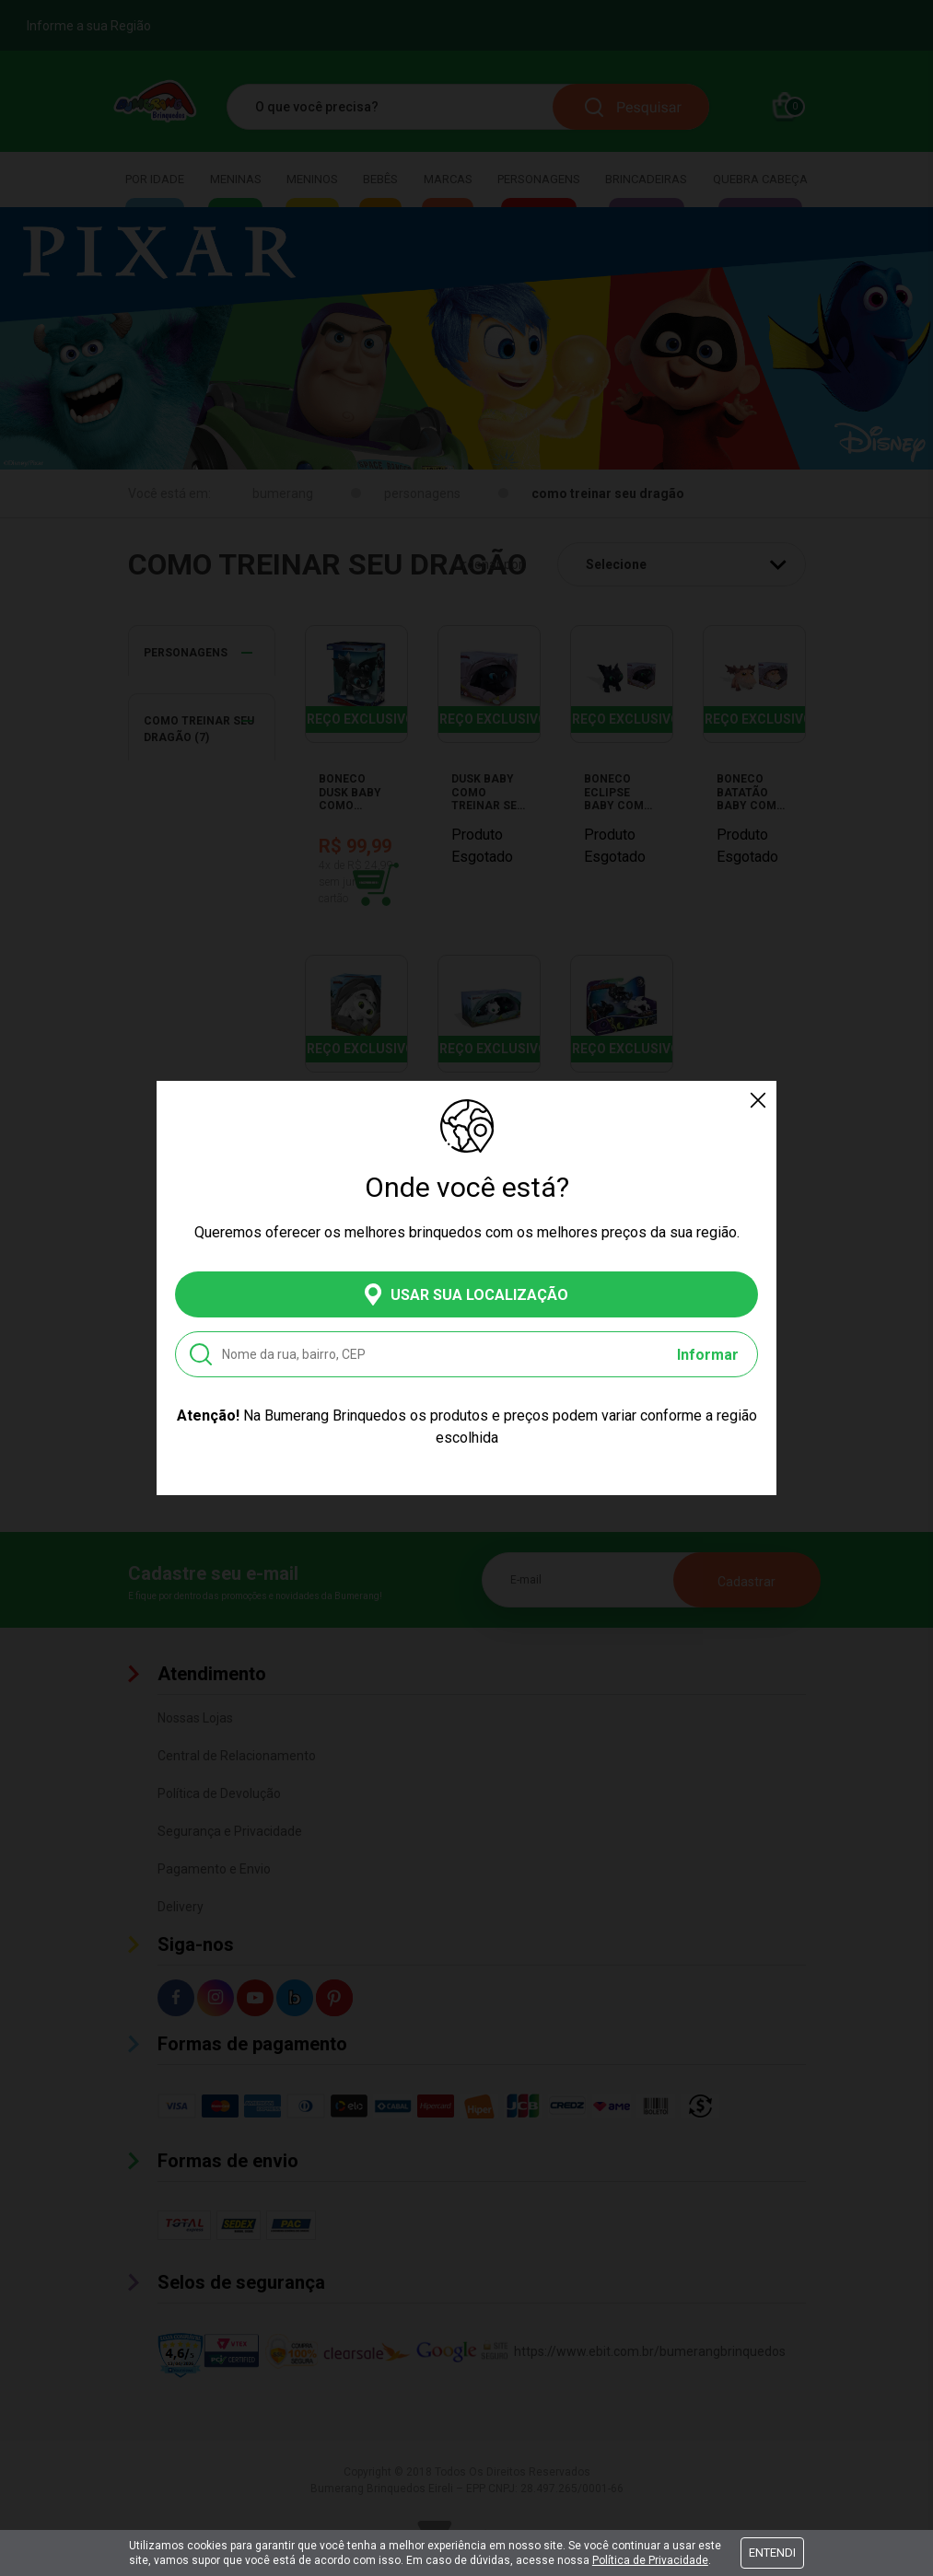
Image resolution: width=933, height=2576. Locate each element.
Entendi (772, 2552)
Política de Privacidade (650, 2560)
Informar (708, 1354)
